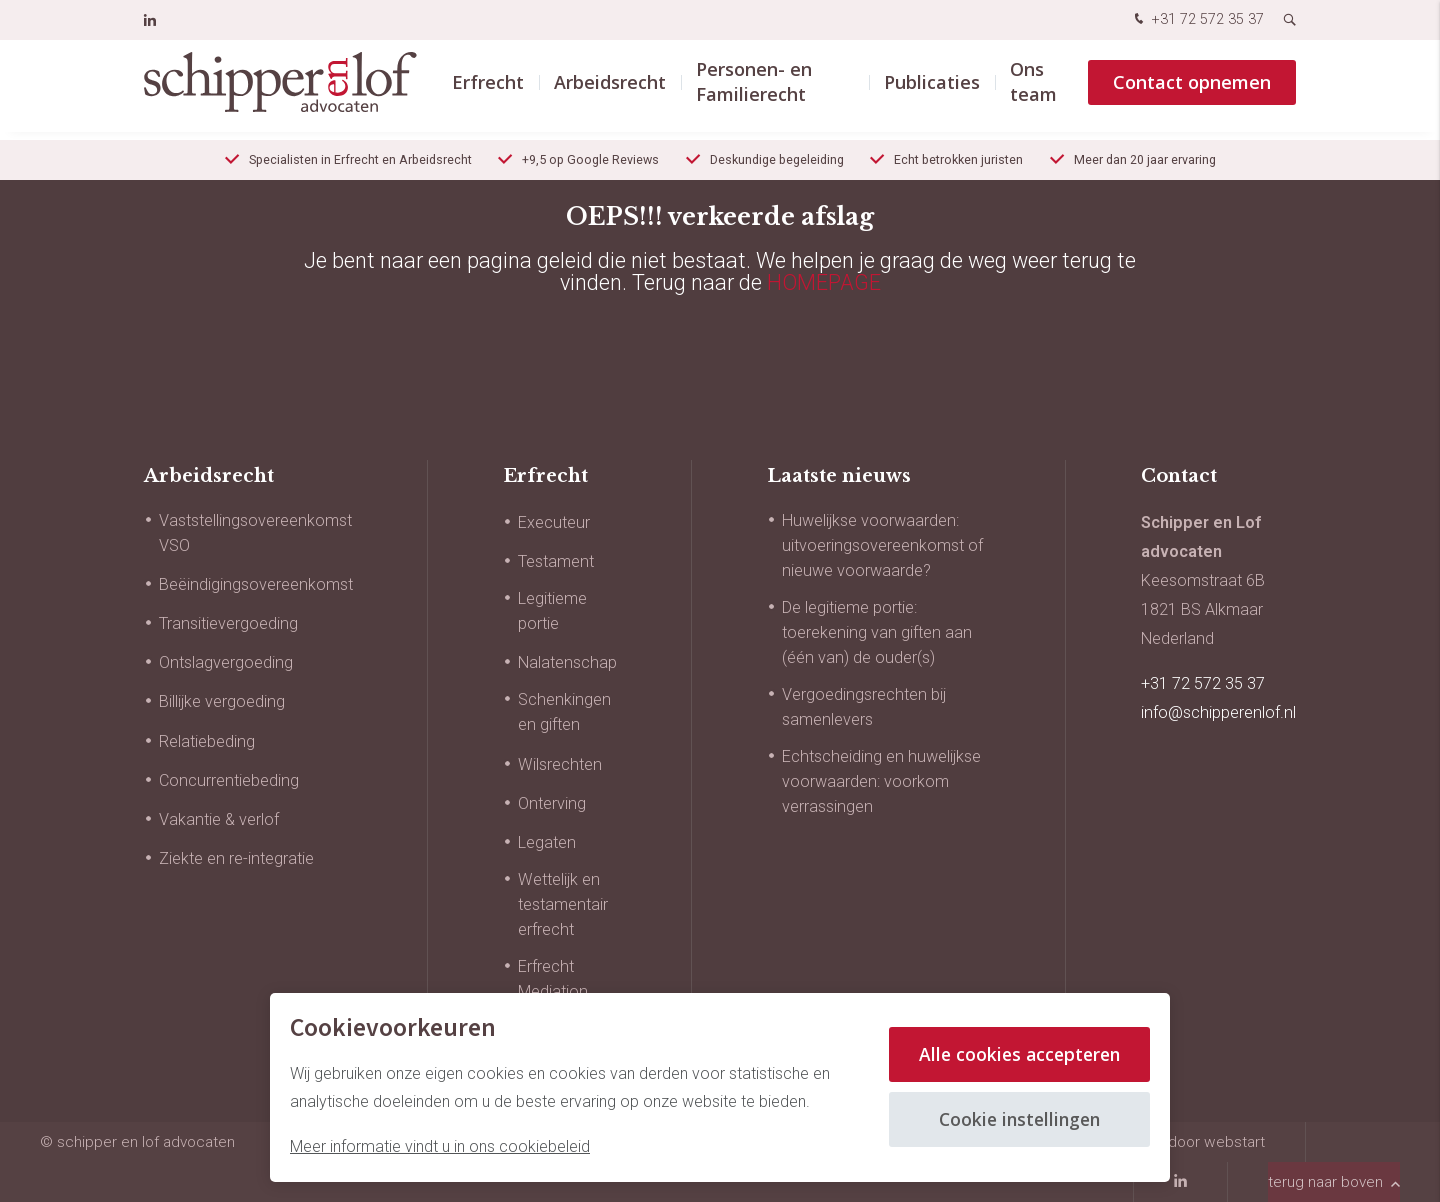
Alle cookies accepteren (1016, 1054)
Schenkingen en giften (564, 712)
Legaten (547, 842)
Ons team (1033, 89)
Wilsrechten (560, 764)
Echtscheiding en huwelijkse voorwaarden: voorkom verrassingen (881, 781)
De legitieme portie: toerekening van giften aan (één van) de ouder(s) (877, 632)
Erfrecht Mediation (553, 979)
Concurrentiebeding (229, 780)
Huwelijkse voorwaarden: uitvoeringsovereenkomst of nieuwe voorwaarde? (882, 545)
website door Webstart (1187, 1142)
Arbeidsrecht (610, 89)
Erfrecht (488, 89)
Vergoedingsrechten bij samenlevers (864, 707)
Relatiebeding (207, 741)
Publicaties (932, 89)
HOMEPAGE (824, 282)
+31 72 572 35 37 (1197, 20)
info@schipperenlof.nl (1218, 712)
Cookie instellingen (1016, 1119)
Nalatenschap (567, 662)
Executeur (554, 522)
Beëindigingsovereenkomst (256, 584)
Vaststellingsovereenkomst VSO (255, 533)
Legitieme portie (552, 611)
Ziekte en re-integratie (236, 858)
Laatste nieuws (839, 476)
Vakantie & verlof (219, 819)
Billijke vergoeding (222, 701)
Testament (556, 561)
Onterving (552, 803)
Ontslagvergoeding (226, 662)
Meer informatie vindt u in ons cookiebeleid (440, 1146)
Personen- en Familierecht (754, 89)
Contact (1179, 476)
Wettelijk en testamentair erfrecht (563, 904)
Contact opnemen (1192, 89)
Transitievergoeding (228, 623)
